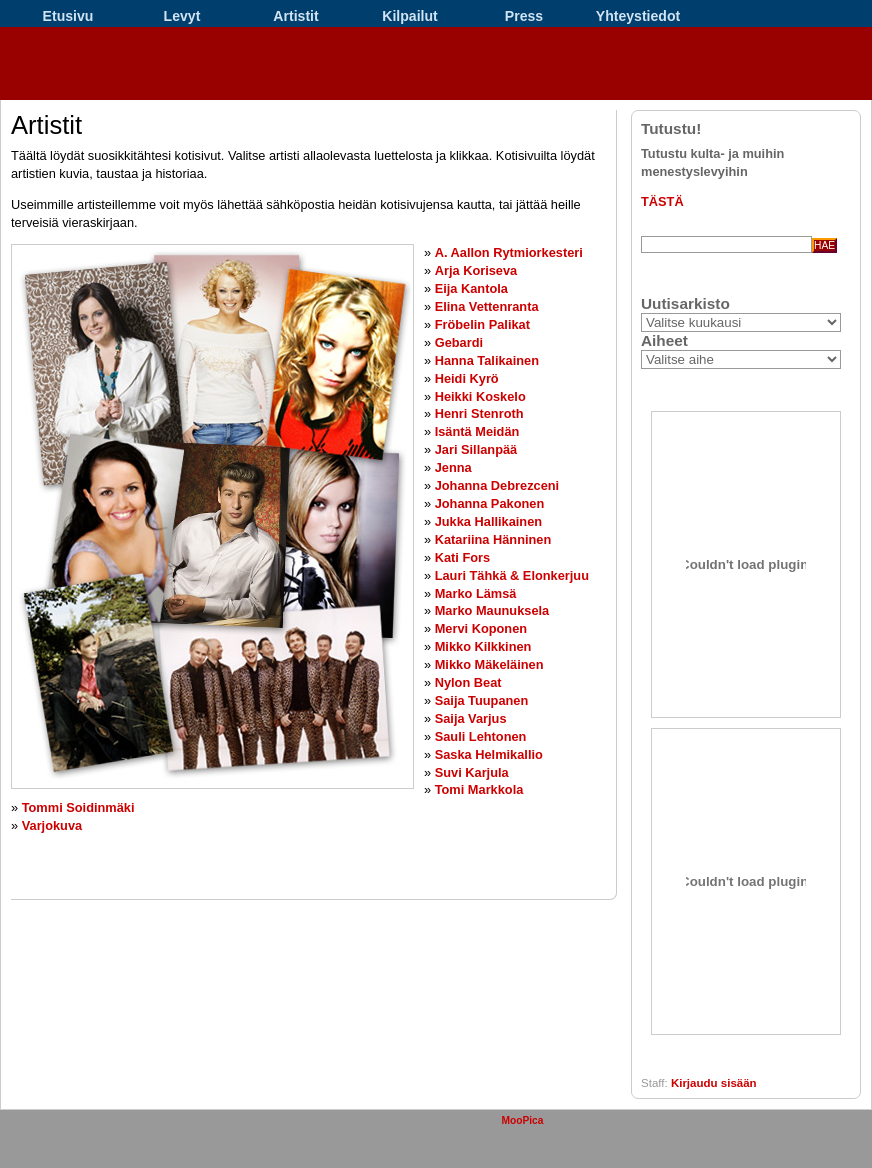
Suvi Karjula (472, 772)
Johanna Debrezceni (497, 485)
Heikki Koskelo (480, 396)
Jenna (453, 467)
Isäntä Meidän (477, 431)
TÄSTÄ (662, 201)
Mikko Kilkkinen (483, 646)
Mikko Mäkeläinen (489, 664)
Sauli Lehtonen (481, 736)
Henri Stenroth (479, 413)
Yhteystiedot (638, 16)
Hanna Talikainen (487, 360)
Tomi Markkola (479, 789)
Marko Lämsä (476, 593)
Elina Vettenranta (487, 306)
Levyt (182, 16)
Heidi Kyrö (467, 378)
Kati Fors (462, 557)
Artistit (295, 16)
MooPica (522, 1120)
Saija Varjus (471, 718)
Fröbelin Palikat (482, 324)
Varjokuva (52, 825)
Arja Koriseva (476, 270)
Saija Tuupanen (482, 700)
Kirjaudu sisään (714, 1083)
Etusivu (68, 16)
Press (524, 16)
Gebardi (459, 342)
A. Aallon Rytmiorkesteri (509, 252)
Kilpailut (410, 16)
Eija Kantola (471, 288)
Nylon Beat (468, 682)
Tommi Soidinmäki (78, 807)
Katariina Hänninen (493, 539)
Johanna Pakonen (490, 503)
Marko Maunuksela (492, 610)
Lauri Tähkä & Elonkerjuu (512, 575)
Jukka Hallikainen (488, 521)
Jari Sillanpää (476, 449)
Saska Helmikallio (489, 754)
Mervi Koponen (481, 628)
